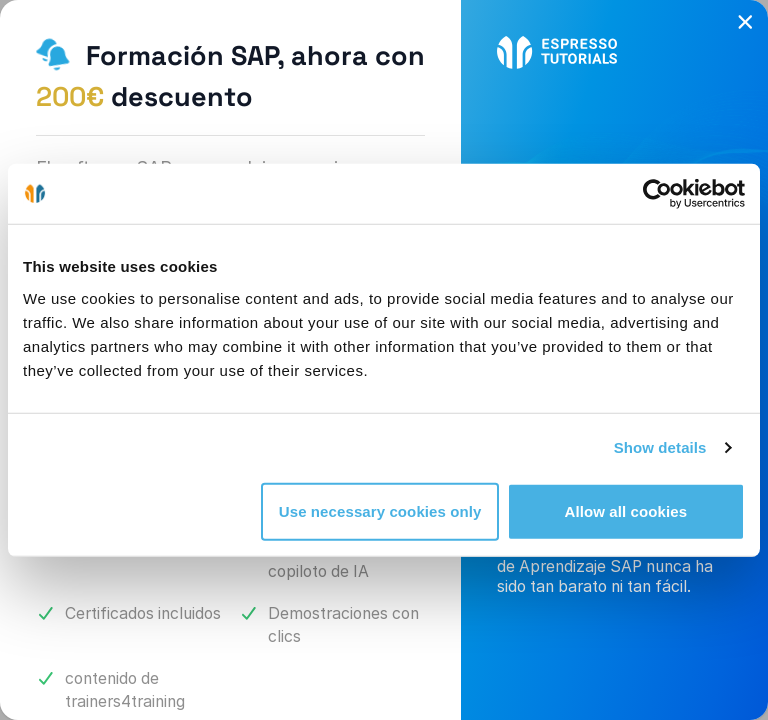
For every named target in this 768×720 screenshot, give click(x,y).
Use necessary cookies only (380, 510)
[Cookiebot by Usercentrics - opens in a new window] (657, 194)
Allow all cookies (626, 510)
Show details (660, 447)
